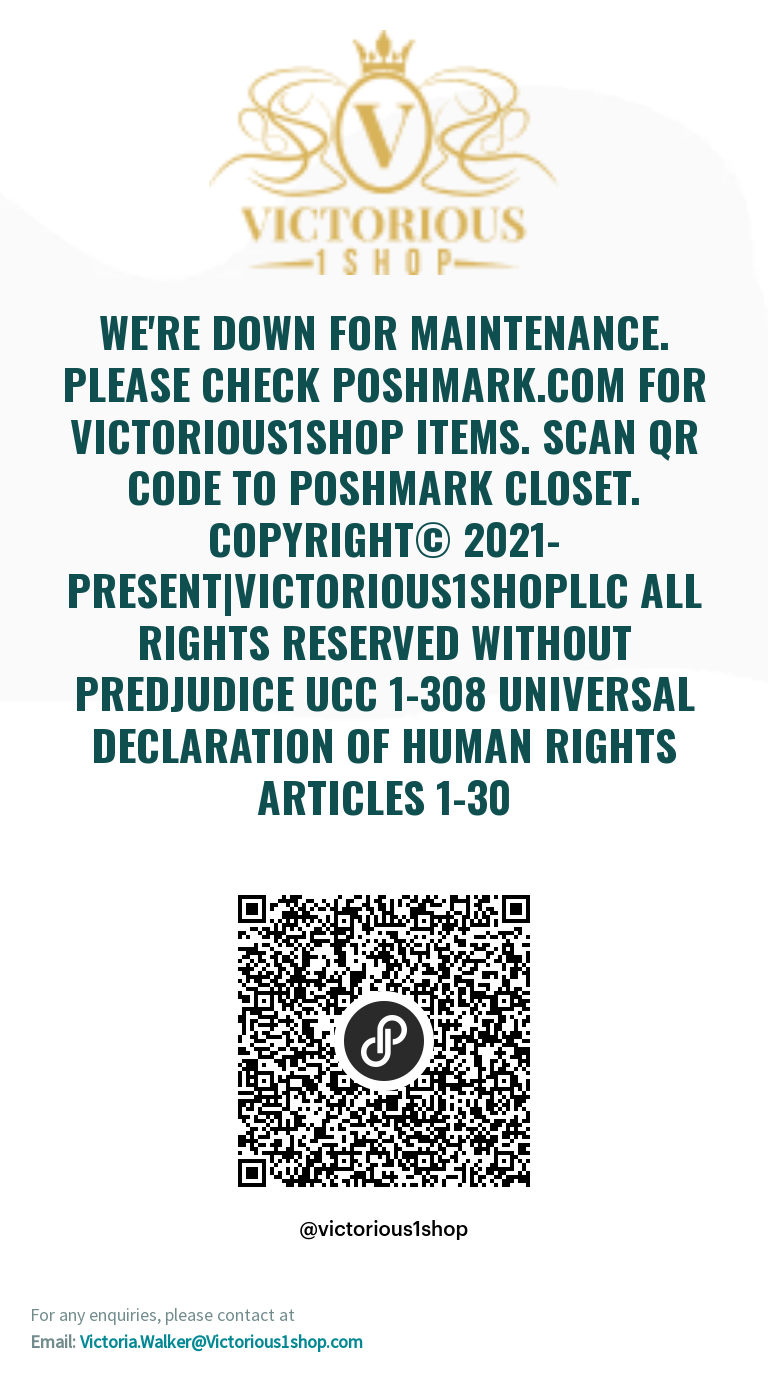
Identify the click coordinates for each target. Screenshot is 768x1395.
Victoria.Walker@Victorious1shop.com (221, 1341)
